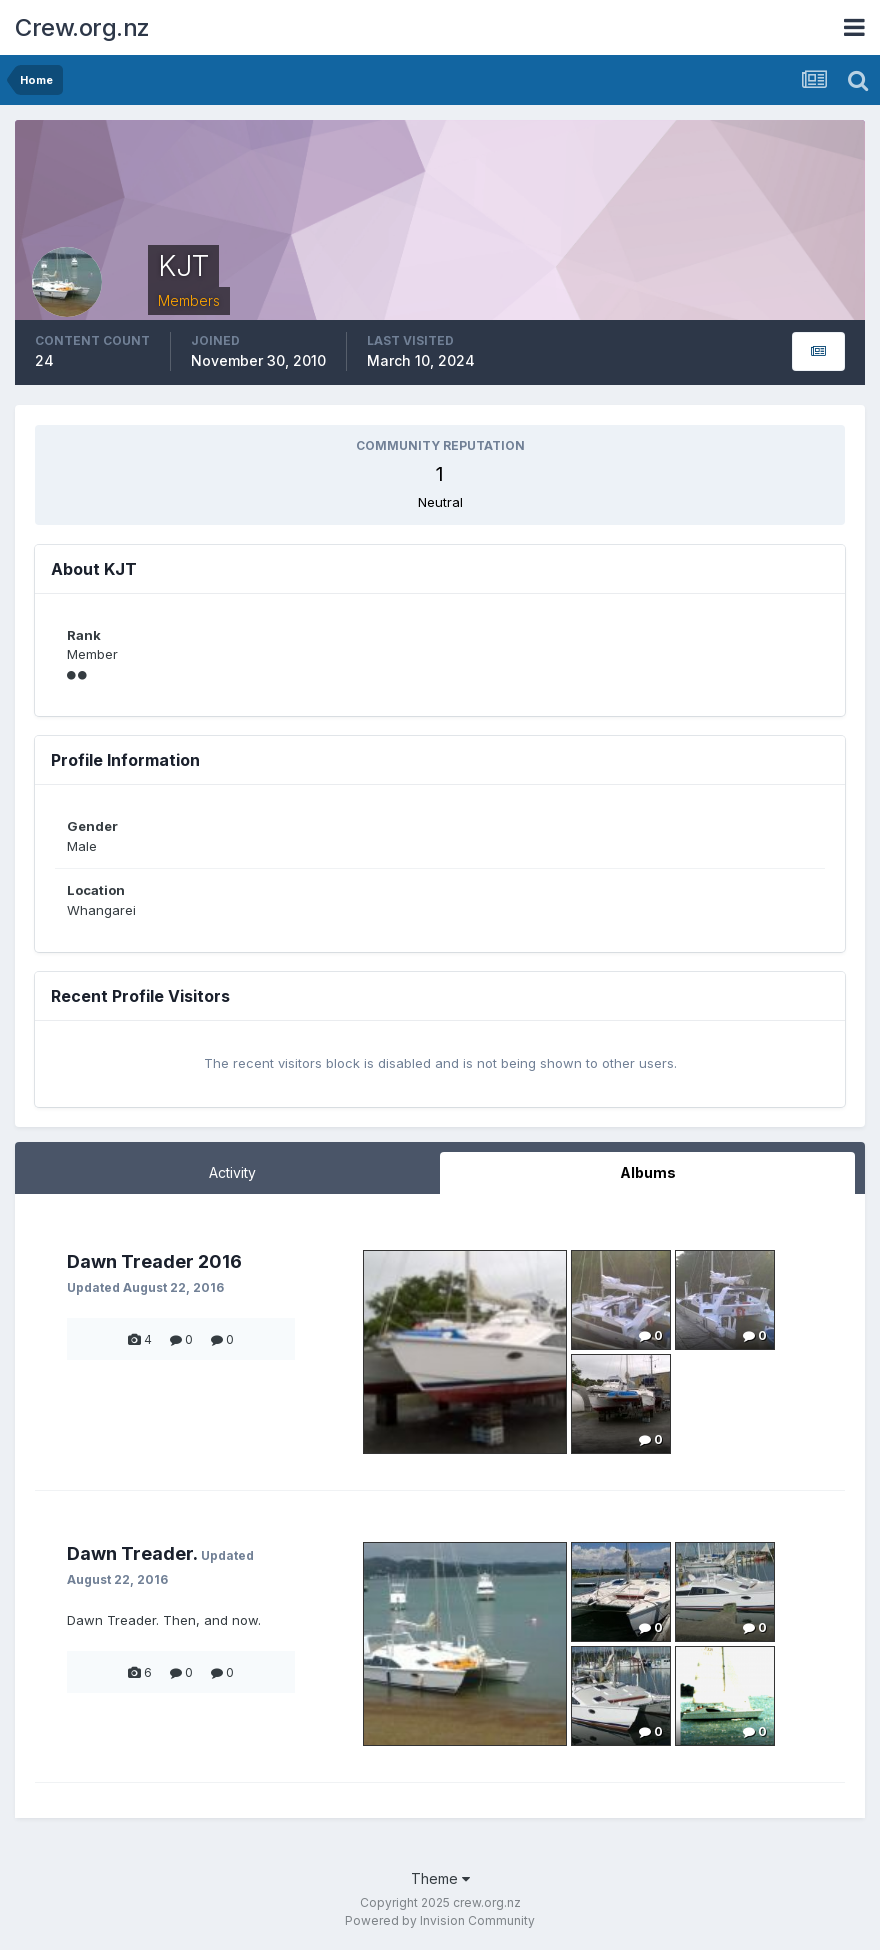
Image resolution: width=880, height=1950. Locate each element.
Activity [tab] (232, 1172)
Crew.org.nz (82, 27)
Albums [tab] (648, 1172)
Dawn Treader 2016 (154, 1261)
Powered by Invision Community (440, 1920)
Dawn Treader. (132, 1553)
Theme (440, 1878)
